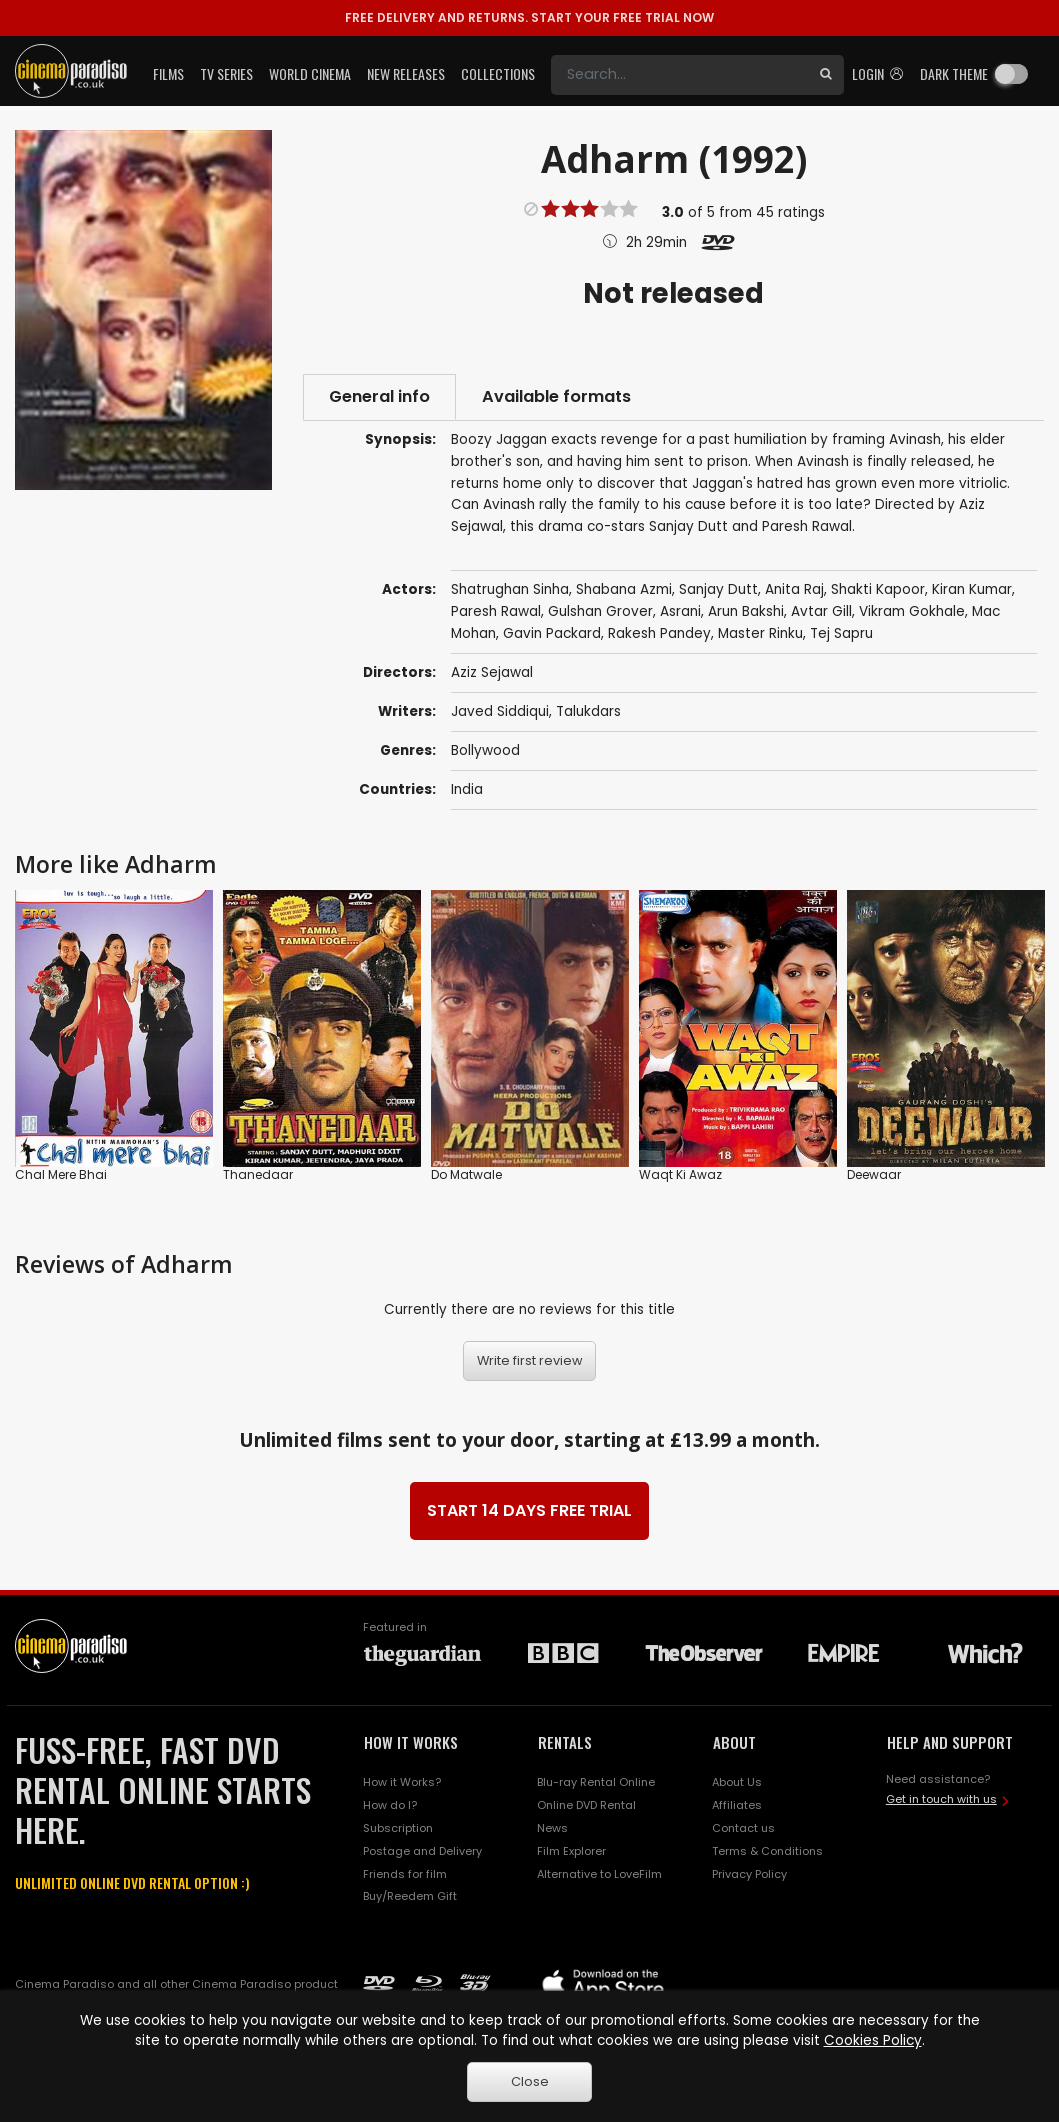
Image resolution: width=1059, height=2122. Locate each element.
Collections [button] (498, 73)
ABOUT (734, 1742)
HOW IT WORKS (411, 1742)
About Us (737, 1782)
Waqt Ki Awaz (680, 1174)
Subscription (398, 1828)
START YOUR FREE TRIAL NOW (529, 17)
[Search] (679, 75)
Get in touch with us (941, 1799)
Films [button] (168, 73)
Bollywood (485, 750)
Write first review (530, 1360)
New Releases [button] (406, 73)
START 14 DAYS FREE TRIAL (529, 1510)
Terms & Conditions (767, 1851)
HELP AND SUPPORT (950, 1742)
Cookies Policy (873, 2040)
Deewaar (874, 1174)
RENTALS (565, 1742)
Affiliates (737, 1805)
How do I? (390, 1805)
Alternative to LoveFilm (599, 1874)
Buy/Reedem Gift (410, 1896)
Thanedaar (258, 1174)
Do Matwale (466, 1174)
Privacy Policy (749, 1874)
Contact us (743, 1828)
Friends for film (405, 1874)
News (552, 1828)
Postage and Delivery (422, 1851)
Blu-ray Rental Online (596, 1782)
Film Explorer (571, 1851)
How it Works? (402, 1782)
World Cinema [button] (310, 73)
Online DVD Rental (586, 1805)
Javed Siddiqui (500, 711)
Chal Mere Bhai (61, 1174)
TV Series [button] (226, 73)
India (467, 789)
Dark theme (954, 73)
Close (530, 2081)
